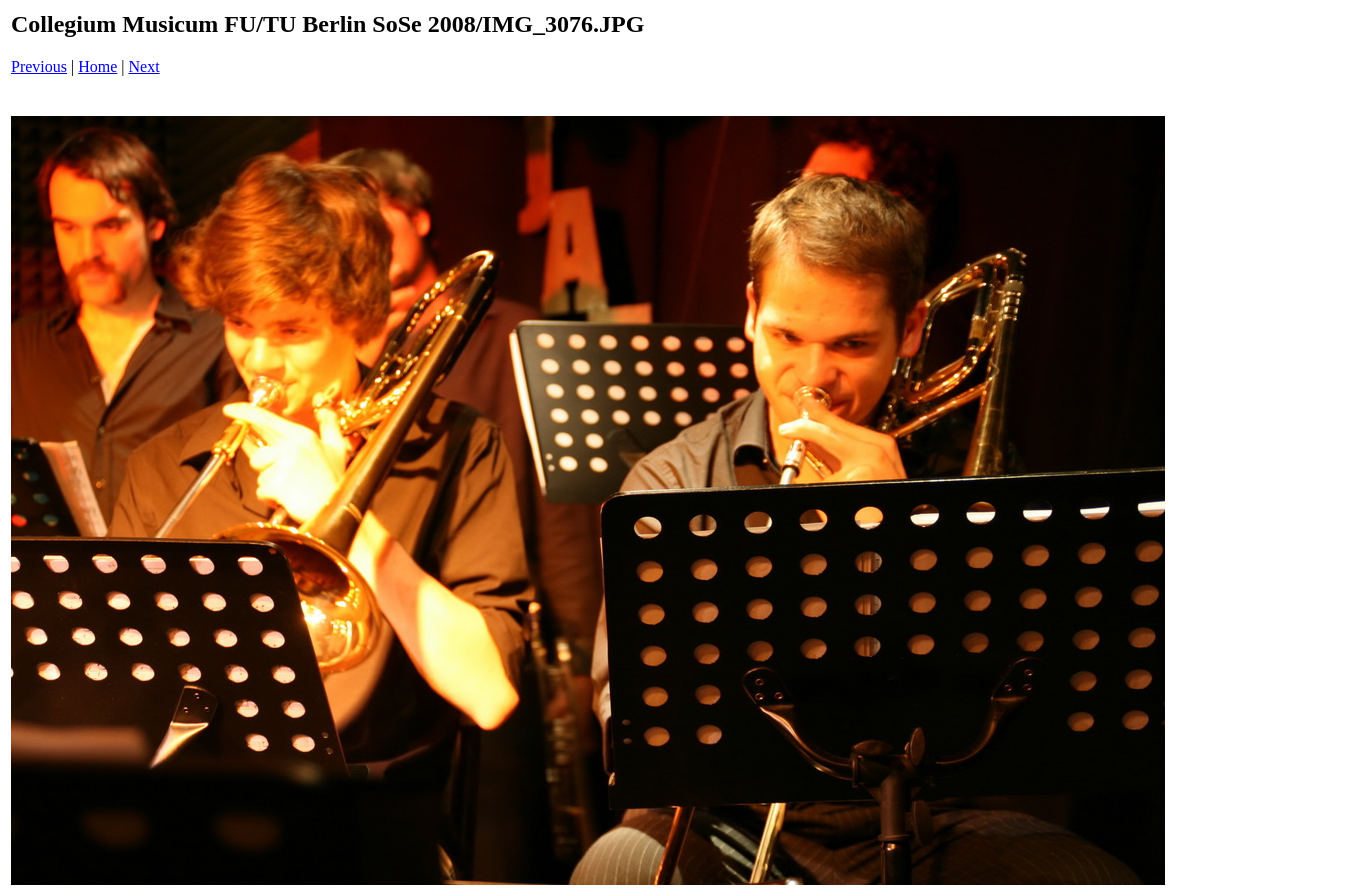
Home (97, 66)
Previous (39, 66)
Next (144, 66)
